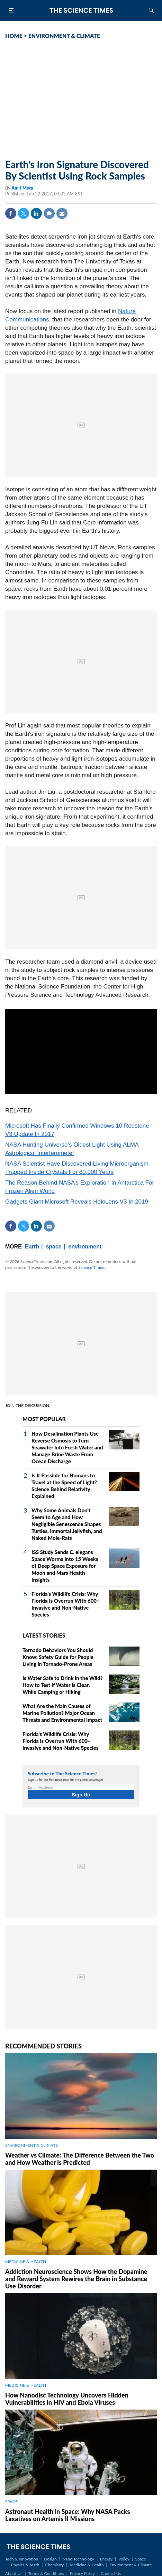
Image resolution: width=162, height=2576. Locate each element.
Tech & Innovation (21, 2558)
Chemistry (54, 2564)
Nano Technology (78, 2558)
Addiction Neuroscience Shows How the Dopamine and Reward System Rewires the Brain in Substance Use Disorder (76, 2279)
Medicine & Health (87, 2564)
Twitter (23, 213)
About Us (13, 2573)
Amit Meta (22, 188)
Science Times (91, 1267)
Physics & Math (25, 2564)
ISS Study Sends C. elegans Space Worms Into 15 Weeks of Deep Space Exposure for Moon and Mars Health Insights (65, 1566)
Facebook (10, 213)
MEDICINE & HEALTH (25, 2261)
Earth (32, 1247)
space (53, 1247)
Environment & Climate (131, 2564)
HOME (13, 35)
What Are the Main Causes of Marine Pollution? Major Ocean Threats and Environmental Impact (62, 1713)
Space (140, 2558)
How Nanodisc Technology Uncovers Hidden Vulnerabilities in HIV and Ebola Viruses (66, 2398)
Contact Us (111, 2573)
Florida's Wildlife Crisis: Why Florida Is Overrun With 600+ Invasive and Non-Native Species (60, 1741)
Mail (62, 213)
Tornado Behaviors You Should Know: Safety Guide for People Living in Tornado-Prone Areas (57, 1657)
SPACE (11, 2501)
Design (50, 2558)
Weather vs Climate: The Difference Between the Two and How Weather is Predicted (79, 2158)
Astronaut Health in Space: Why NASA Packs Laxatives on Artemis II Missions (67, 2515)
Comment (49, 213)
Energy (106, 2558)
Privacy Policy (82, 2573)
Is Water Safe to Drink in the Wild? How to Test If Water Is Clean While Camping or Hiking (62, 1685)
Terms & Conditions (46, 2573)
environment (84, 1247)
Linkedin (36, 213)
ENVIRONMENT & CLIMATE (64, 35)
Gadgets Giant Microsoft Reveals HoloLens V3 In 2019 (76, 1201)
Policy (123, 2558)
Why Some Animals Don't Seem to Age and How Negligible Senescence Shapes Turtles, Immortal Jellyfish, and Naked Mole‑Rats (67, 1524)
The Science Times (81, 10)
